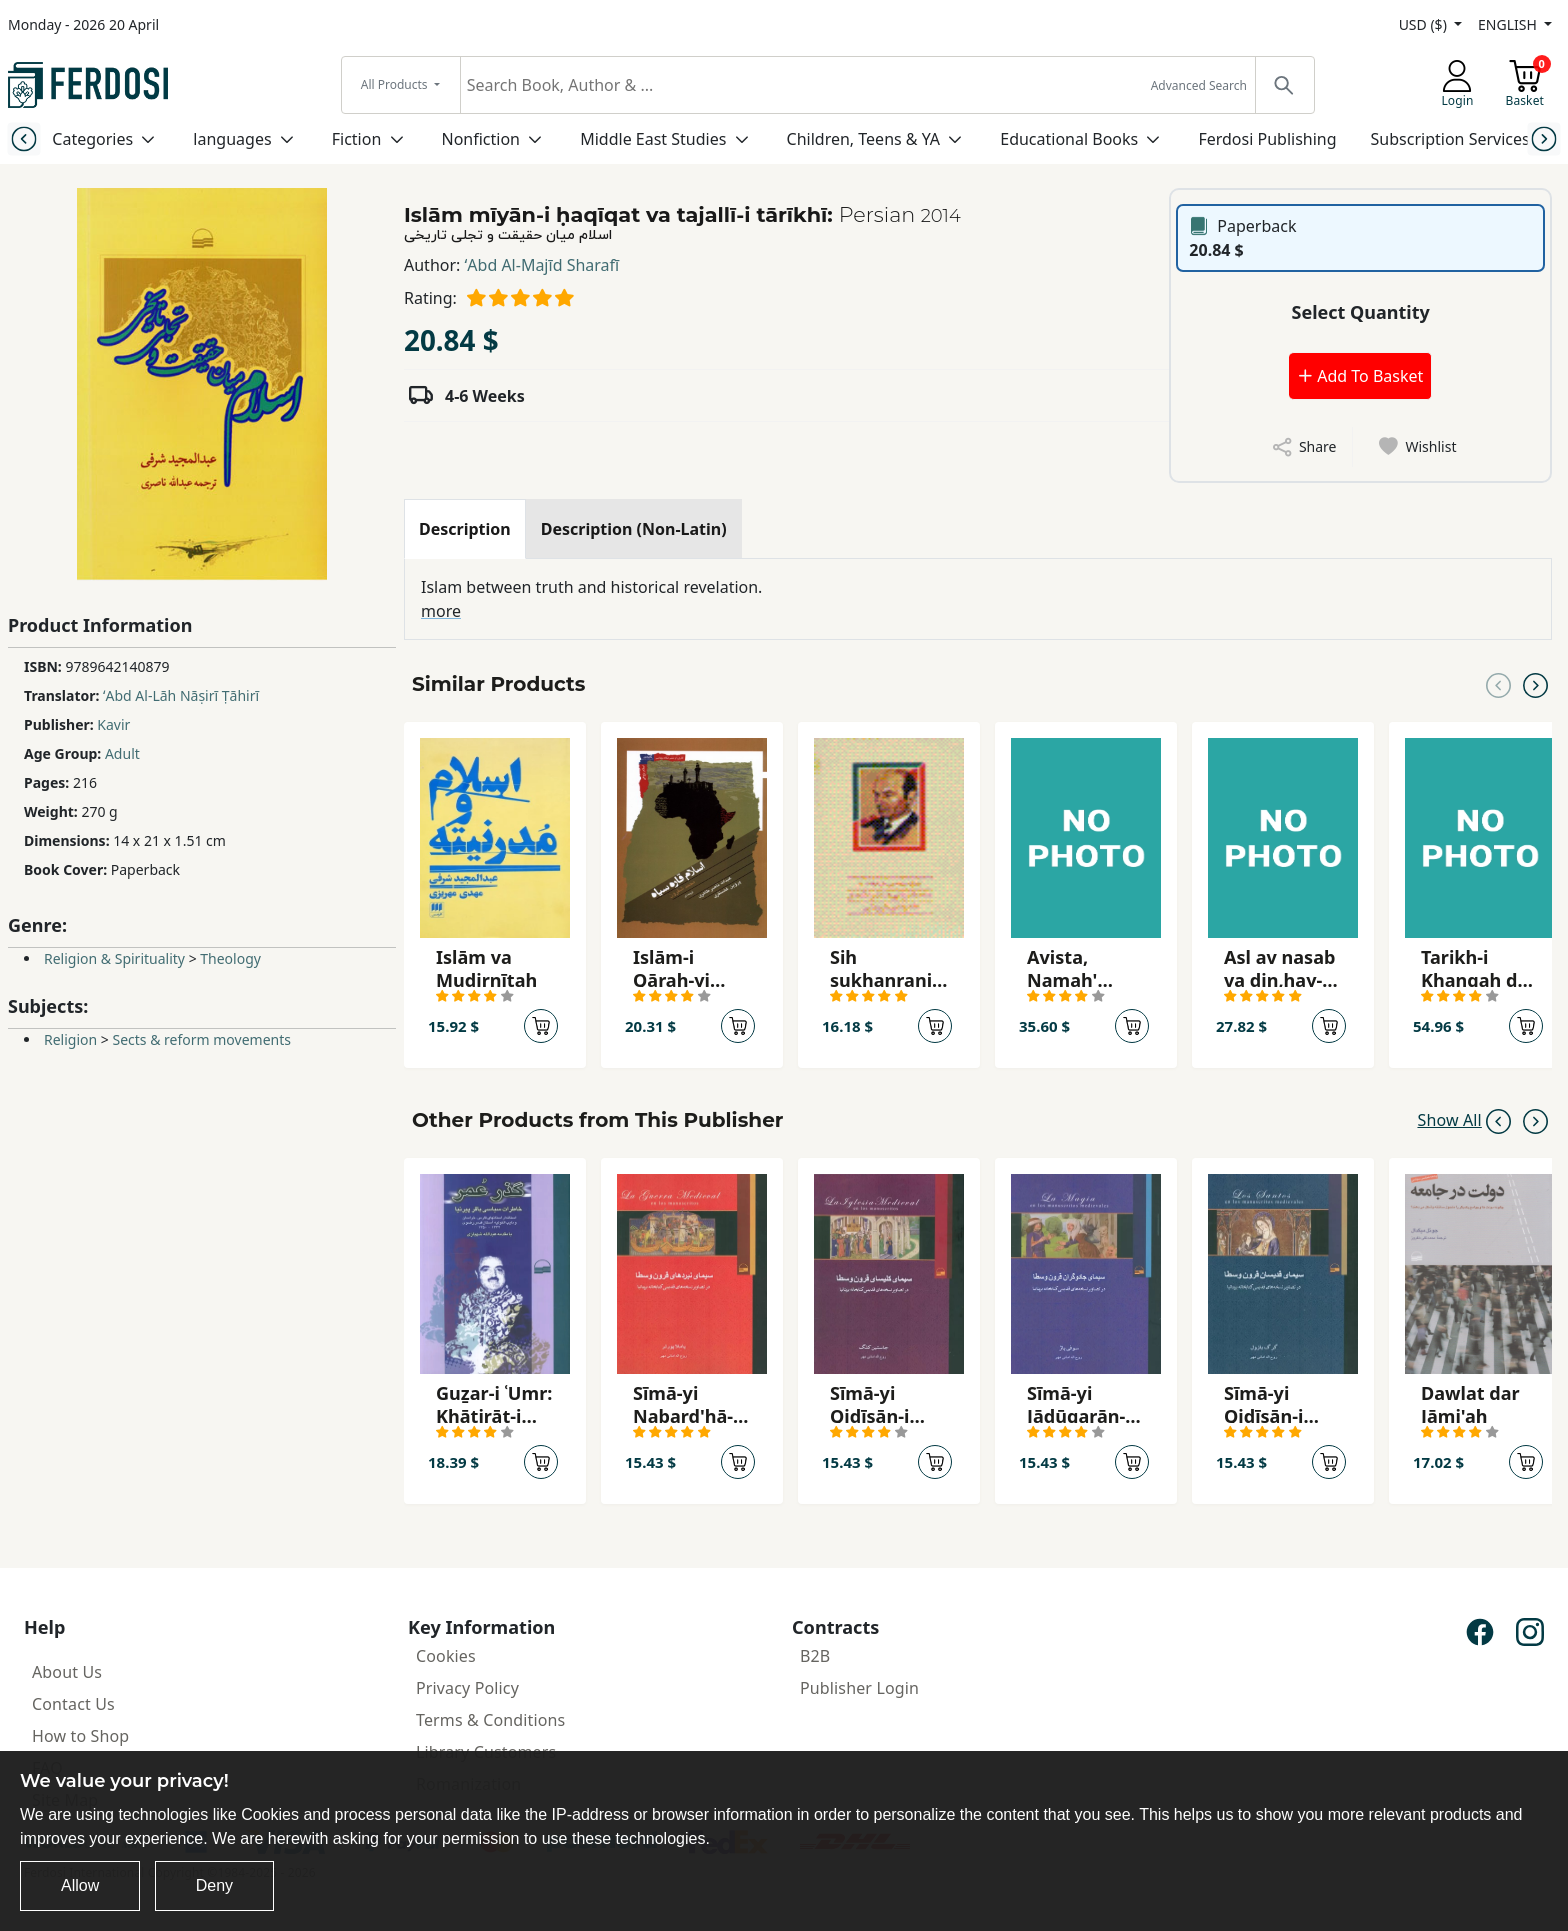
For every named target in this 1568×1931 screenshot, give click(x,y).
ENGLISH (1509, 24)
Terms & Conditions (490, 1720)
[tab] (465, 529)
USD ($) (1425, 24)
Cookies (446, 1656)
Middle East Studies (653, 139)
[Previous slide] (23, 138)
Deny (214, 1885)
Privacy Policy (467, 1688)
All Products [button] (396, 84)
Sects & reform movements (201, 1039)
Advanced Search (1199, 85)
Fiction (357, 139)
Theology (230, 958)
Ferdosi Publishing (1267, 139)
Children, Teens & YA (863, 139)
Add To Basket (1360, 376)
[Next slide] (1544, 138)
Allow (80, 1885)
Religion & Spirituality (114, 958)
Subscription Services (1450, 139)
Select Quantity (1361, 312)
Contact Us (73, 1704)
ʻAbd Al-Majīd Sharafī (542, 265)
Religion (70, 1039)
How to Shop (80, 1736)
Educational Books (1069, 139)
